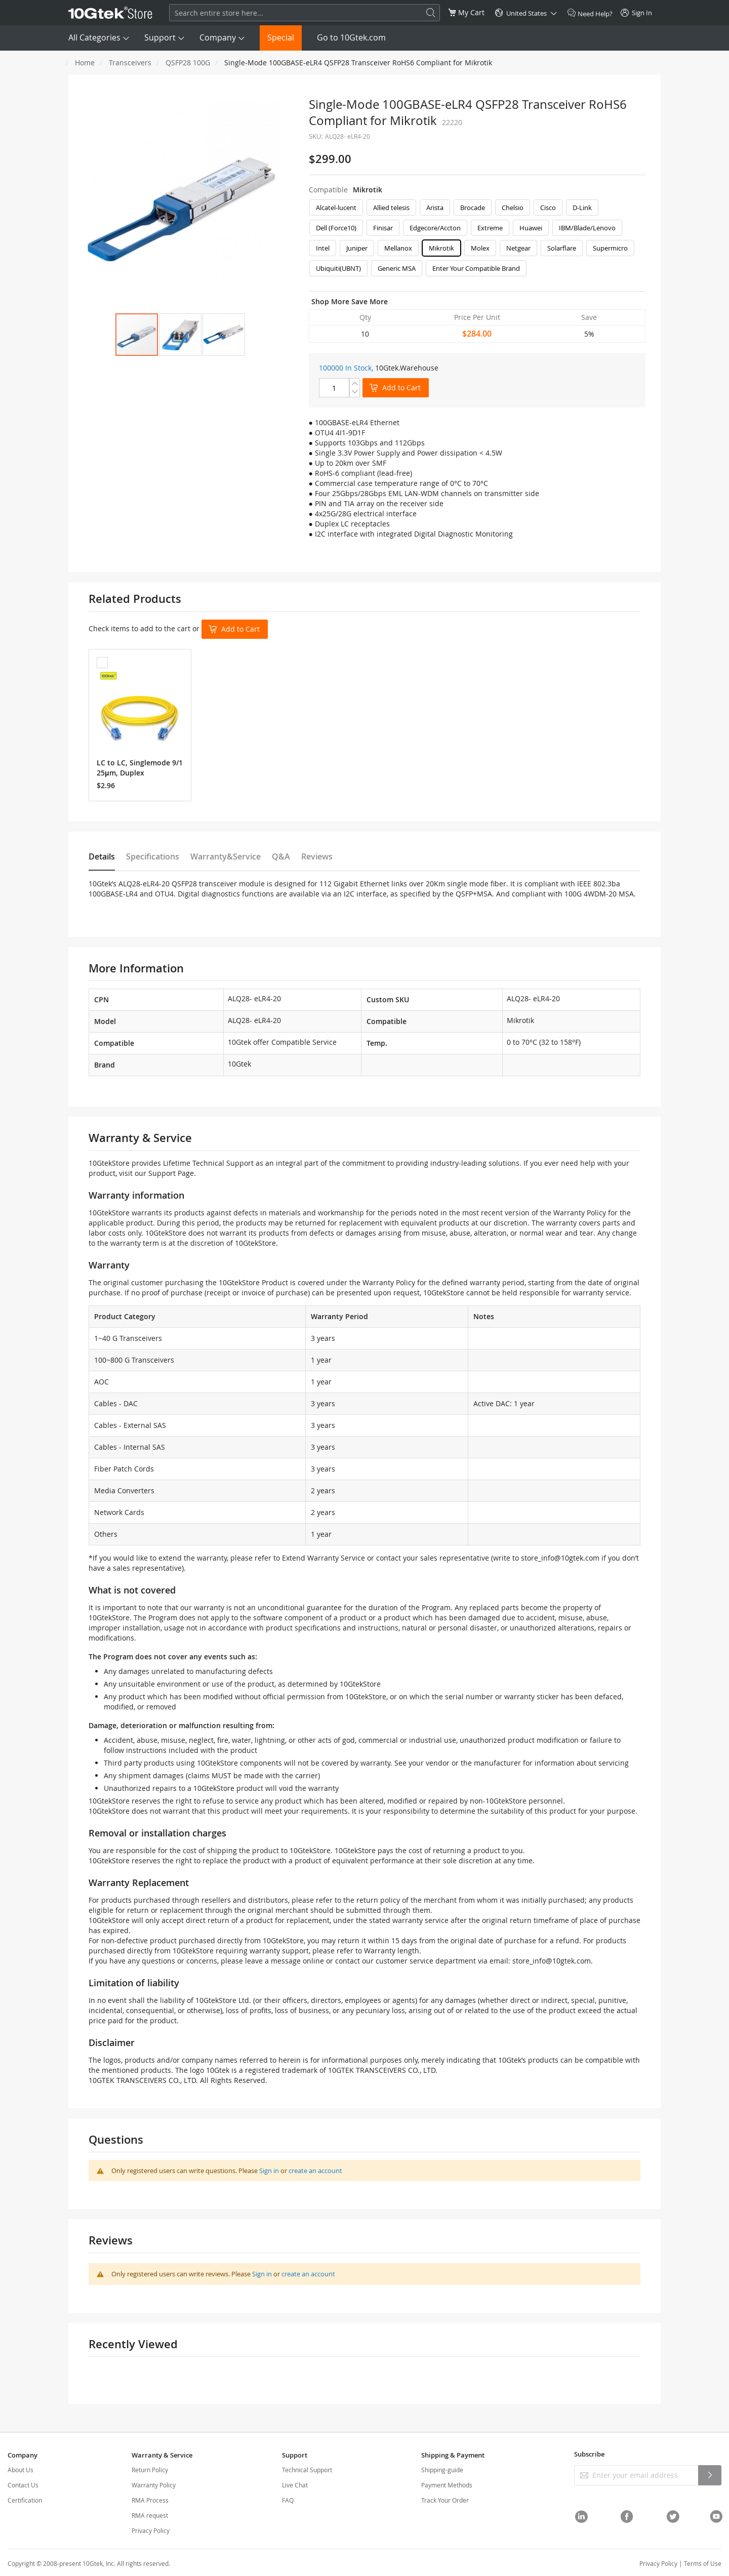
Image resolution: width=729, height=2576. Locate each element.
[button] (180, 334)
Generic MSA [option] (397, 268)
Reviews (317, 856)
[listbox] (477, 240)
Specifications (152, 856)
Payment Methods (446, 2485)
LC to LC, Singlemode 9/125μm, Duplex (140, 768)
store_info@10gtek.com (560, 1558)
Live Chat (295, 2485)
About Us (20, 2470)
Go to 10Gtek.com (351, 37)
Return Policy (150, 2470)
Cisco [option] (548, 207)
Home (85, 62)
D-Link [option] (582, 207)
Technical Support (307, 2470)
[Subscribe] (709, 2475)
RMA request (150, 2515)
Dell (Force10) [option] (336, 227)
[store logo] (110, 12)
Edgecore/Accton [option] (435, 227)
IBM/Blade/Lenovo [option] (587, 227)
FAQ (288, 2500)
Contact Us (23, 2485)
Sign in (269, 2170)
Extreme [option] (490, 227)
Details (102, 856)
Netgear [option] (518, 248)
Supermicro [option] (610, 248)
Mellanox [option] (398, 248)
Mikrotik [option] (441, 248)
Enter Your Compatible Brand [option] (476, 268)
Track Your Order (445, 2500)
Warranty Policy (154, 2485)
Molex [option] (480, 248)
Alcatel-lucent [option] (336, 207)
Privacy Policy (151, 2530)
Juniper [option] (357, 248)
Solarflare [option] (561, 248)
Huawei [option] (530, 227)
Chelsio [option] (512, 207)
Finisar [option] (383, 227)
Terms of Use (702, 2563)
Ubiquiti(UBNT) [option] (338, 268)
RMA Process (150, 2500)
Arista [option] (434, 207)
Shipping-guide (442, 2470)
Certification (25, 2500)
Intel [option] (323, 248)
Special (280, 37)
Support (160, 37)
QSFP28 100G (188, 62)
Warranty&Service (225, 856)
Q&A (281, 856)
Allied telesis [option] (391, 207)
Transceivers (130, 62)
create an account (315, 2170)
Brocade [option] (472, 207)
